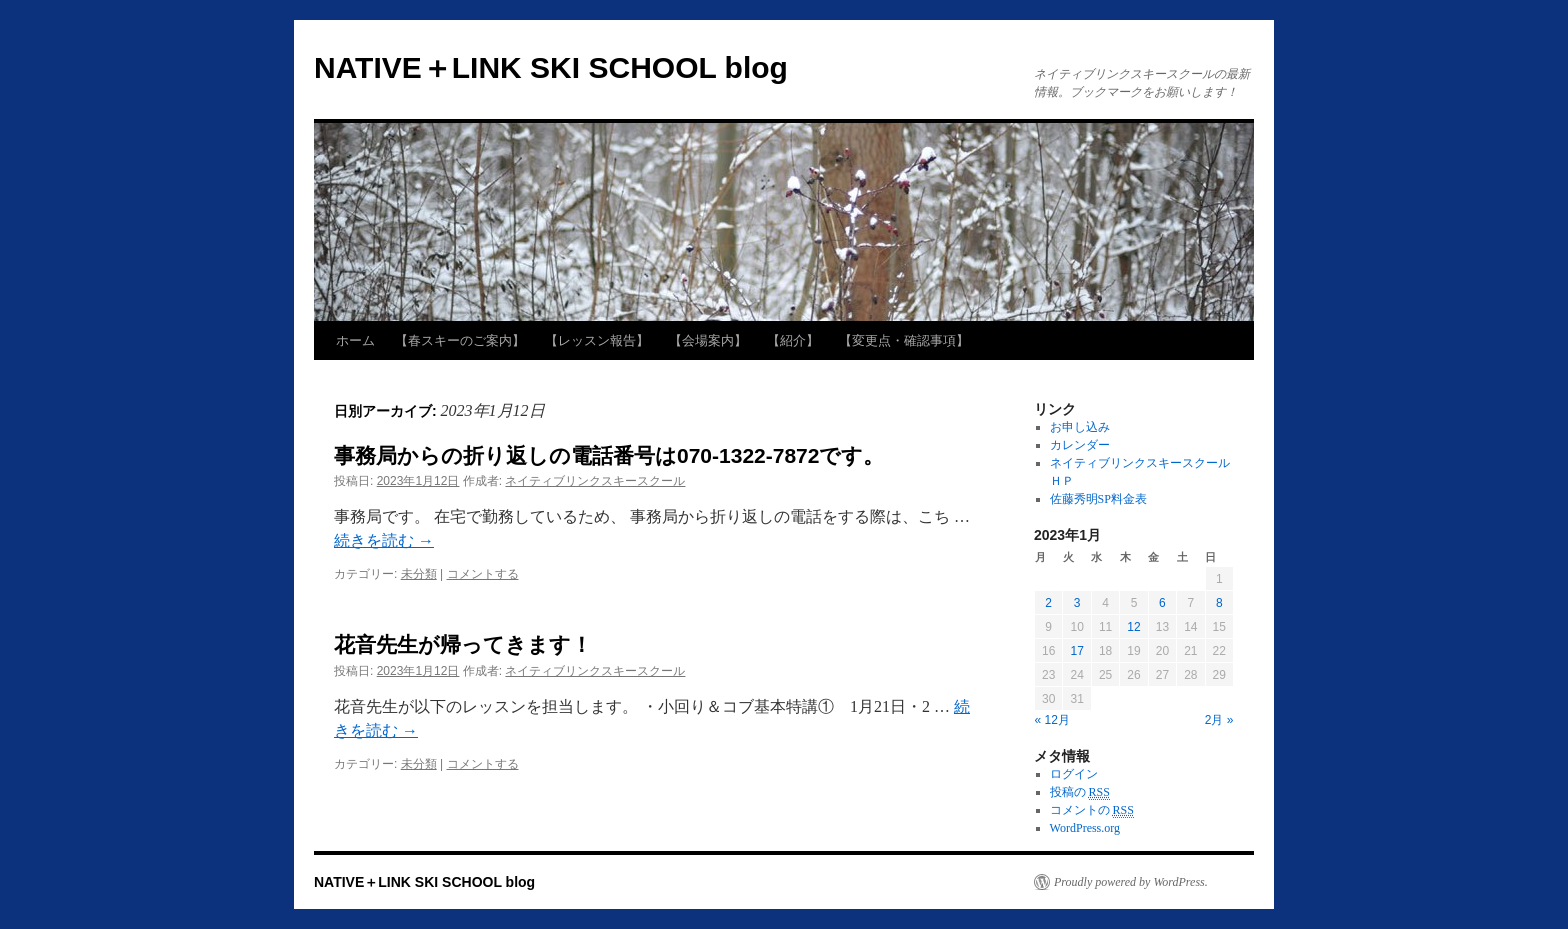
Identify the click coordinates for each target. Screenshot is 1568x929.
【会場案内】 (708, 340)
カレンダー (1080, 445)
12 (1133, 627)
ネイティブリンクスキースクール (595, 481)
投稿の (1080, 792)
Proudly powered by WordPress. (1131, 882)
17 (1076, 651)
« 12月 (1052, 720)
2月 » (1219, 720)
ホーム (355, 340)
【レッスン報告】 (597, 340)
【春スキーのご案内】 (460, 340)
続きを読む (384, 540)
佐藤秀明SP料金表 (1098, 499)
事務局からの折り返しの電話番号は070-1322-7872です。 (609, 455)
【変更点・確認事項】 (904, 340)
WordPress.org (1085, 828)
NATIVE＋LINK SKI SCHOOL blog (551, 67)
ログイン (1074, 774)
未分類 (419, 574)
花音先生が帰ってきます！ (463, 644)
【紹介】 (793, 340)
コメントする (483, 574)
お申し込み (1080, 427)
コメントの (1092, 810)
